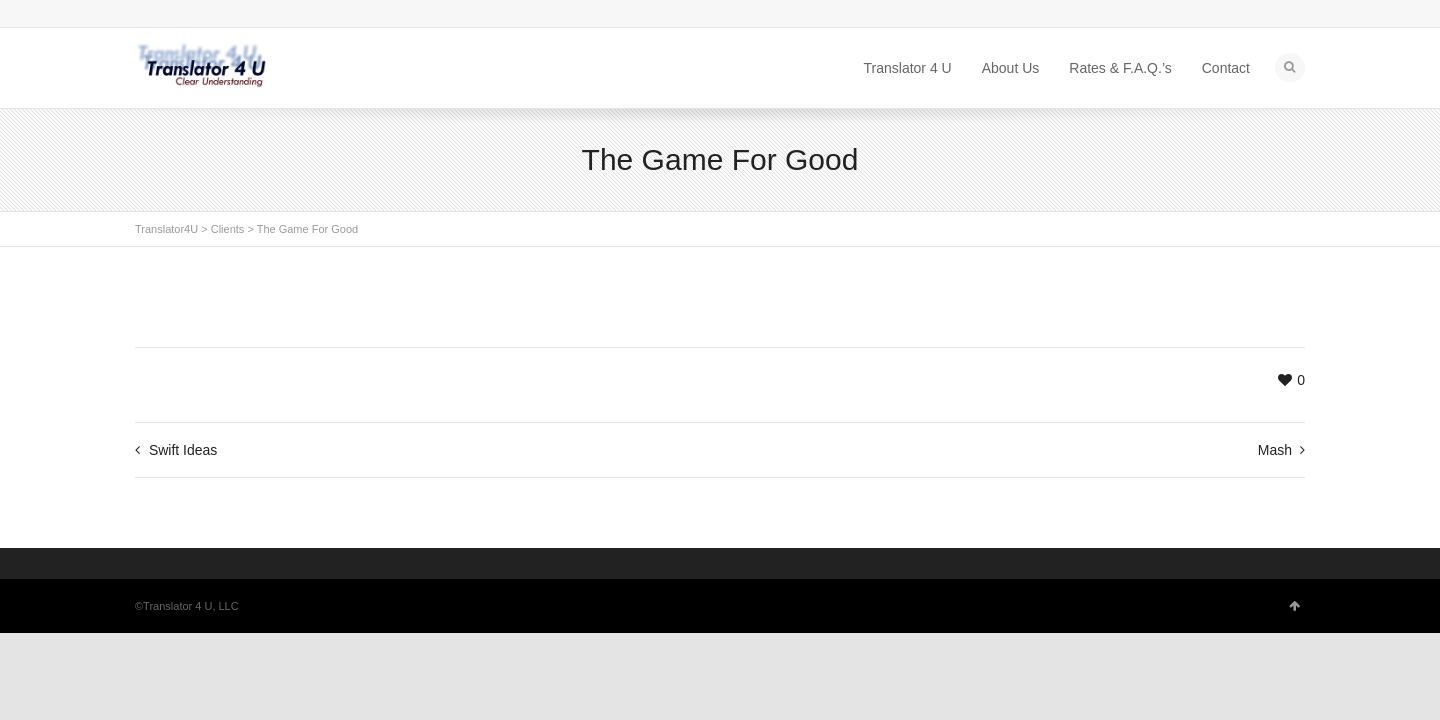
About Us (1011, 68)
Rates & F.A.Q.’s (1120, 68)
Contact (1226, 68)
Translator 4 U (908, 68)
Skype (147, 15)
